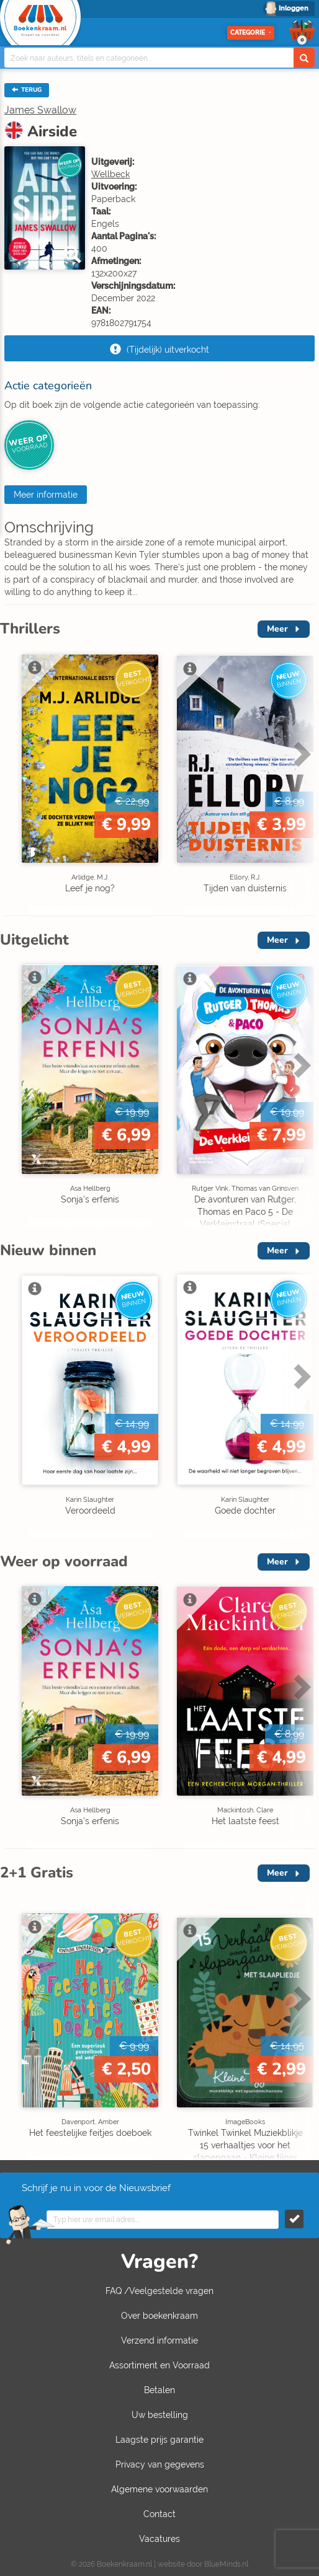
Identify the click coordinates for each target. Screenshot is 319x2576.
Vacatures (159, 2539)
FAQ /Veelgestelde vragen (159, 2291)
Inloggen (293, 8)
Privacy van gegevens (159, 2464)
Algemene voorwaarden (159, 2489)
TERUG (27, 90)
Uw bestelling (160, 2415)
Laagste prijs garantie (159, 2440)
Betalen (159, 2390)
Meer (277, 629)
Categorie (250, 32)
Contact (159, 2514)
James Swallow (40, 110)
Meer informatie (46, 495)
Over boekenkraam (159, 2316)
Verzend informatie (159, 2340)
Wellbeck (110, 174)
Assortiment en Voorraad (159, 2365)
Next (300, 753)
